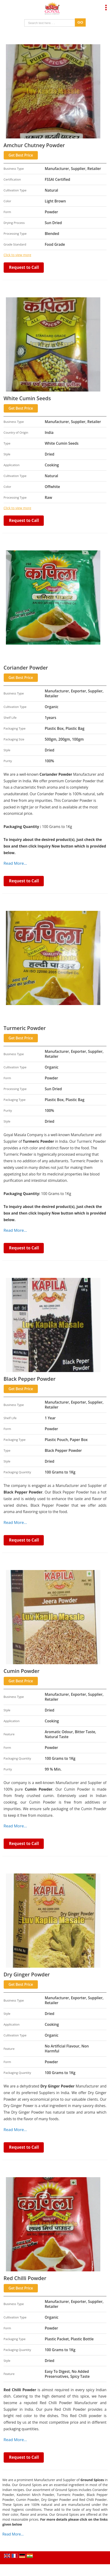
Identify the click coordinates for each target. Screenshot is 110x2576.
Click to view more (17, 255)
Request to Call (24, 267)
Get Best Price (20, 155)
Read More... (15, 863)
